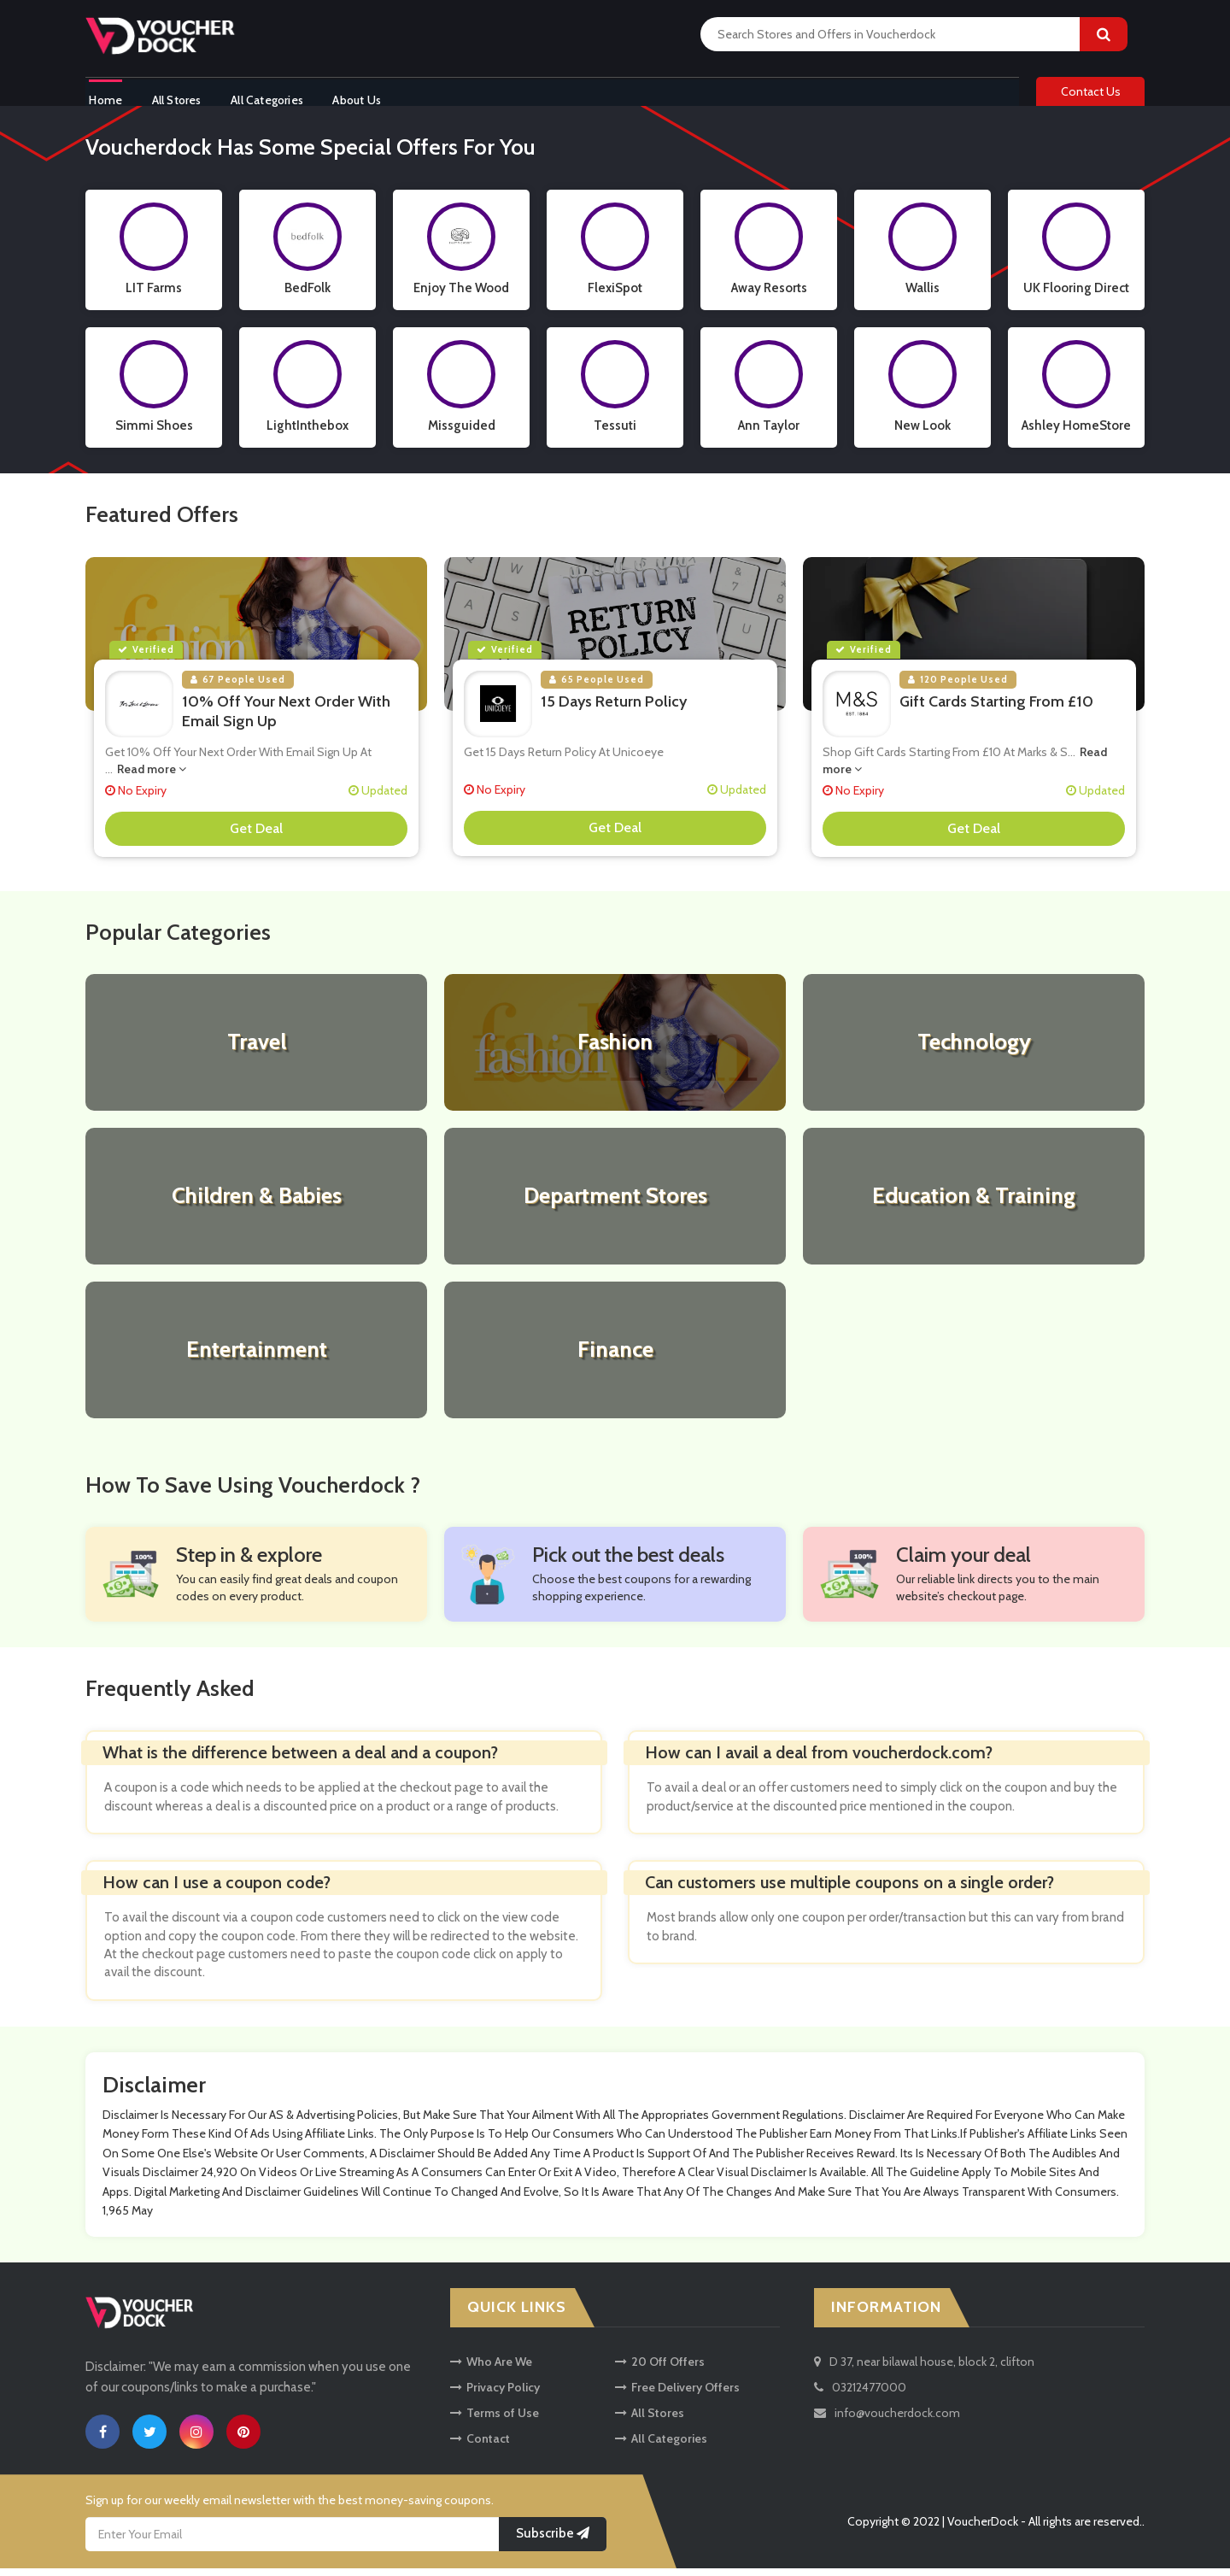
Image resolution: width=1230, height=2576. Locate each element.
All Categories (273, 96)
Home (102, 96)
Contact (480, 2446)
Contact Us (1091, 95)
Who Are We (491, 2369)
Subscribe (552, 2541)
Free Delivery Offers (677, 2395)
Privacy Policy (495, 2395)
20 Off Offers (660, 2369)
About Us (367, 96)
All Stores (177, 96)
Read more (151, 775)
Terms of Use (494, 2420)
